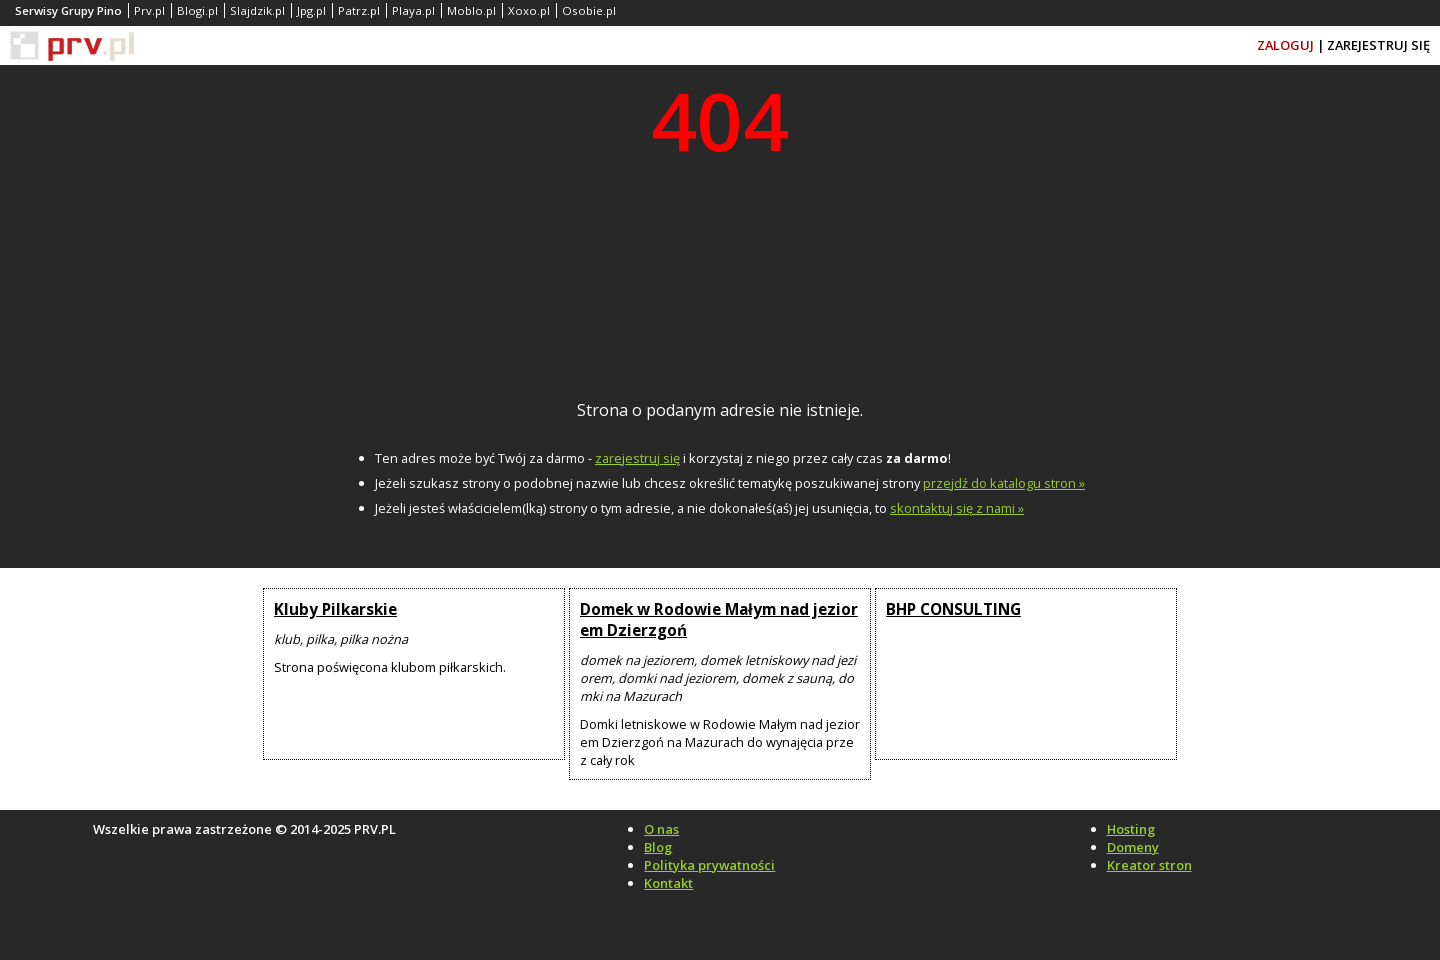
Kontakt (668, 883)
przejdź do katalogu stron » (1004, 483)
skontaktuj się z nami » (957, 508)
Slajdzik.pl (257, 10)
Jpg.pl (311, 10)
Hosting (1131, 829)
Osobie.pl (589, 10)
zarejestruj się (637, 458)
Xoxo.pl (529, 10)
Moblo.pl (471, 10)
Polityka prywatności (709, 865)
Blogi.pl (197, 10)
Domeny (1133, 847)
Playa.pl (413, 10)
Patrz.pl (359, 10)
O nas (661, 829)
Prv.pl (149, 10)
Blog (658, 847)
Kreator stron (1149, 865)
